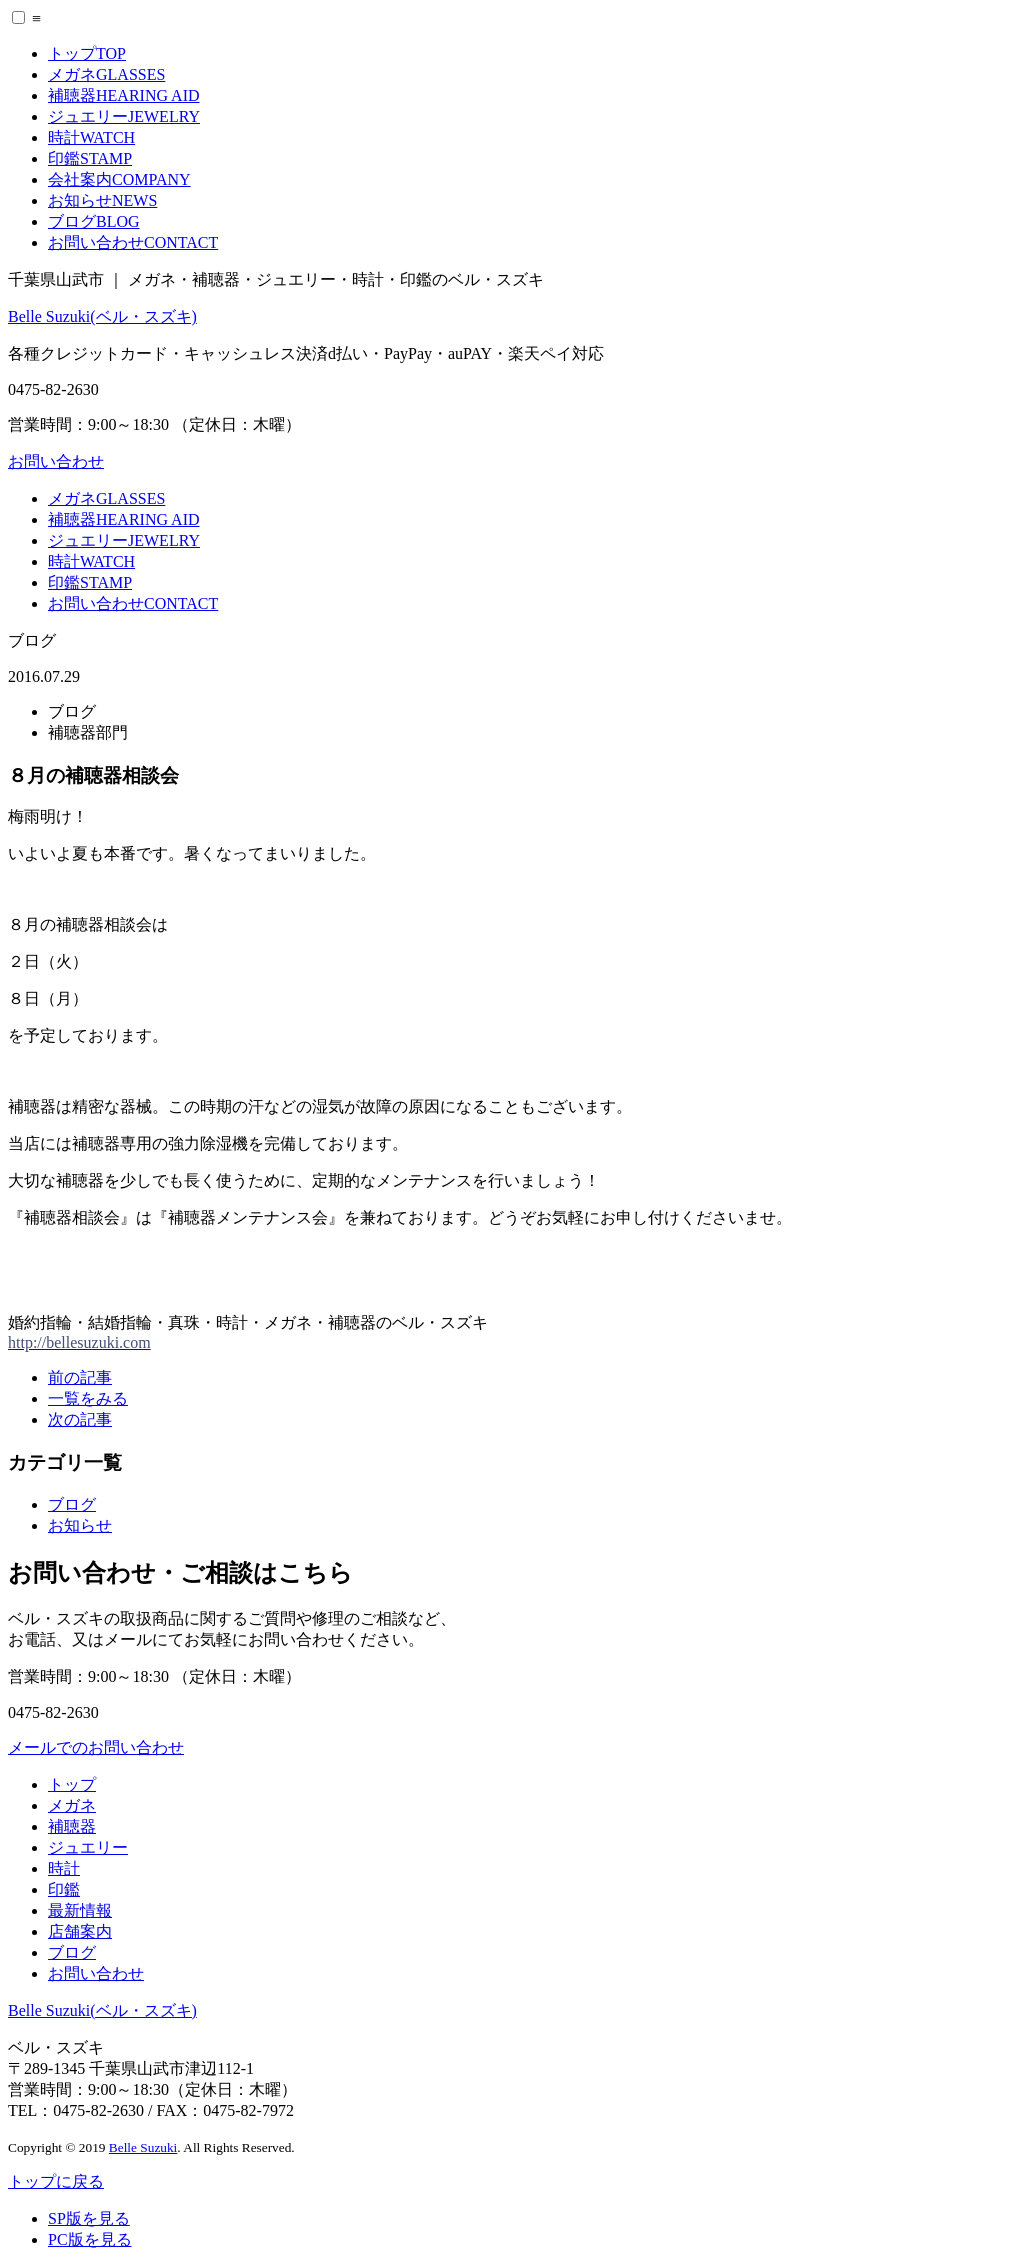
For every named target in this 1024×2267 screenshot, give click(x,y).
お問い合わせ (133, 242)
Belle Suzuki (143, 2147)
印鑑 (90, 158)
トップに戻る (56, 2181)
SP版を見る (89, 2218)
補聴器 (124, 95)
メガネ (106, 74)
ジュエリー (124, 116)
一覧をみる (88, 1398)
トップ (87, 53)
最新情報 (80, 1910)
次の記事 (80, 1419)
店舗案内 (80, 1931)
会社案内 (119, 179)
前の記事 (80, 1377)
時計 (91, 137)
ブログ (94, 221)
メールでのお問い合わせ (96, 1747)
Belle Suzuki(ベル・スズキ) (102, 316)
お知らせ (102, 200)
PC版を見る (90, 2239)
